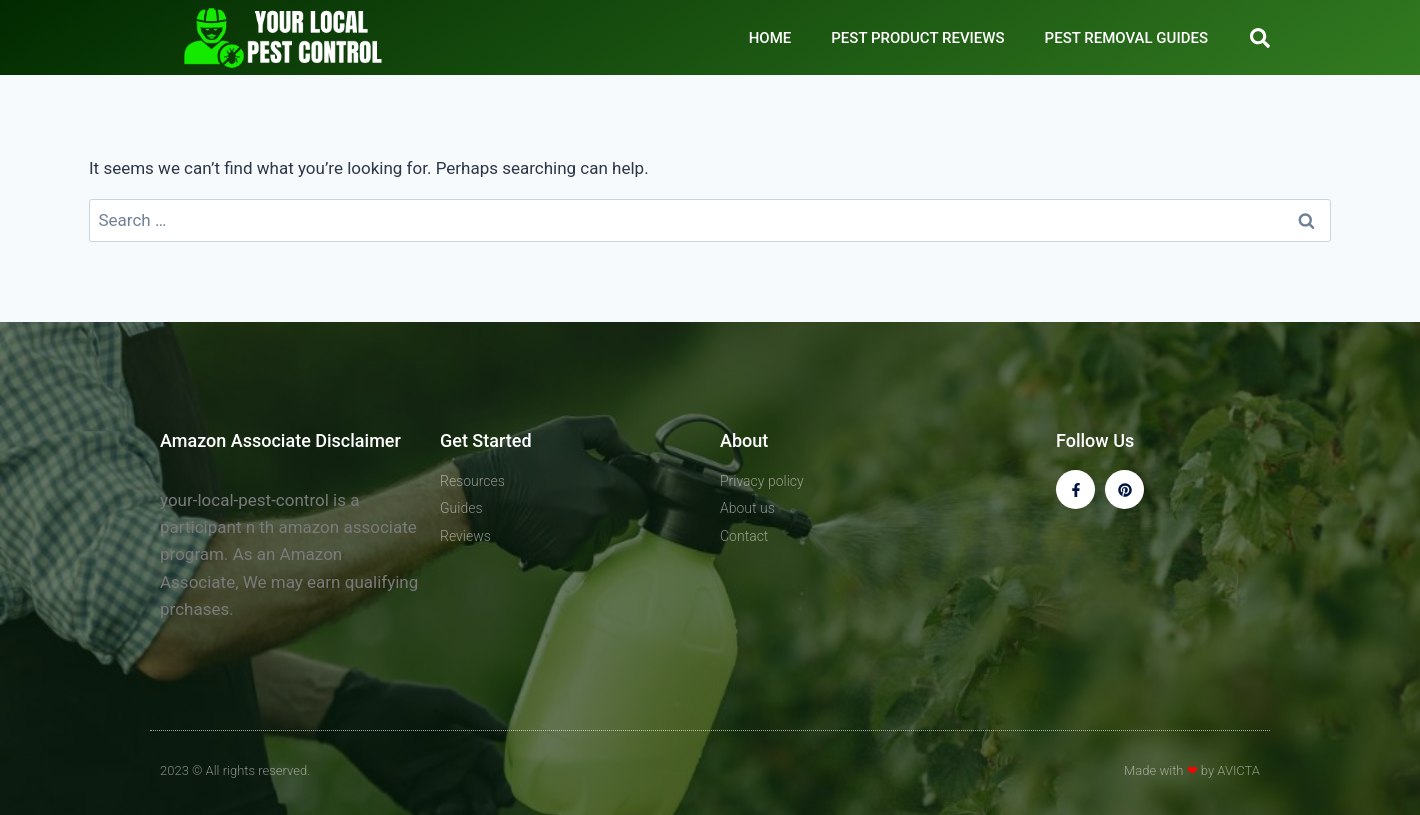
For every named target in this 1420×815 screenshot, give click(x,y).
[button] (1260, 38)
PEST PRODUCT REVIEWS (917, 38)
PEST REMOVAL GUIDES (1126, 38)
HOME (770, 38)
